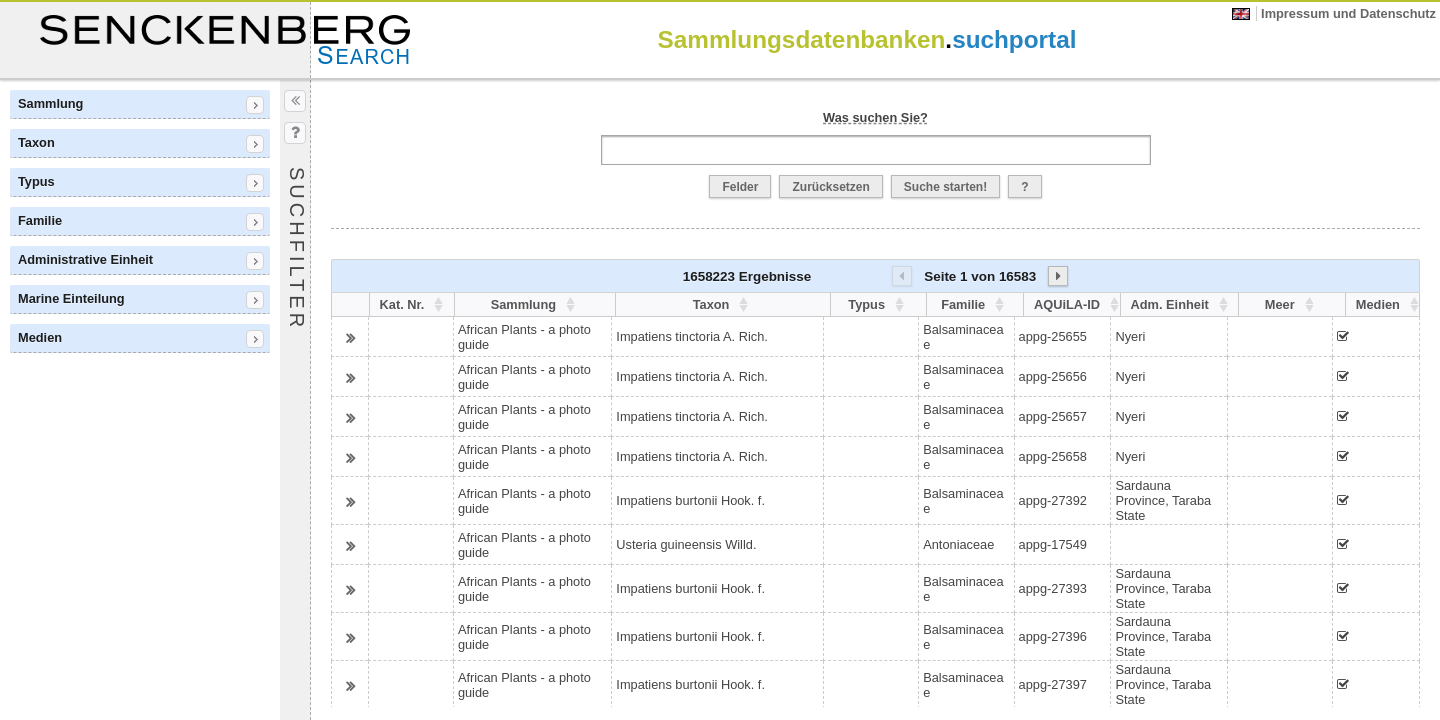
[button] (740, 186)
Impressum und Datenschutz (1348, 13)
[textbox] (876, 150)
